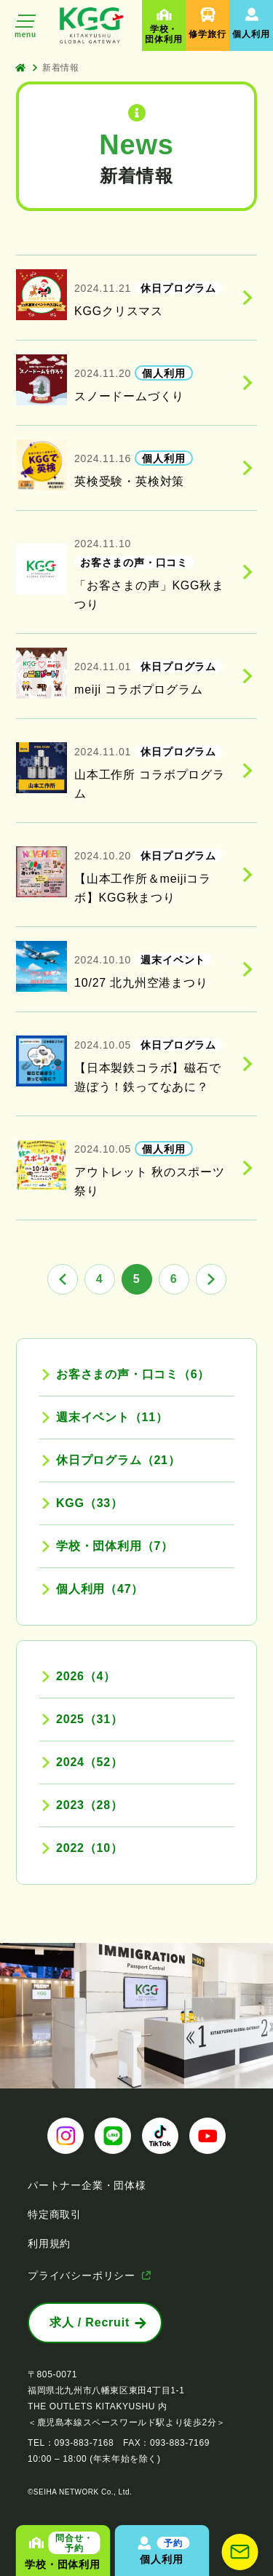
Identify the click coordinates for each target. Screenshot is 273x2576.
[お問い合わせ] (239, 2552)
